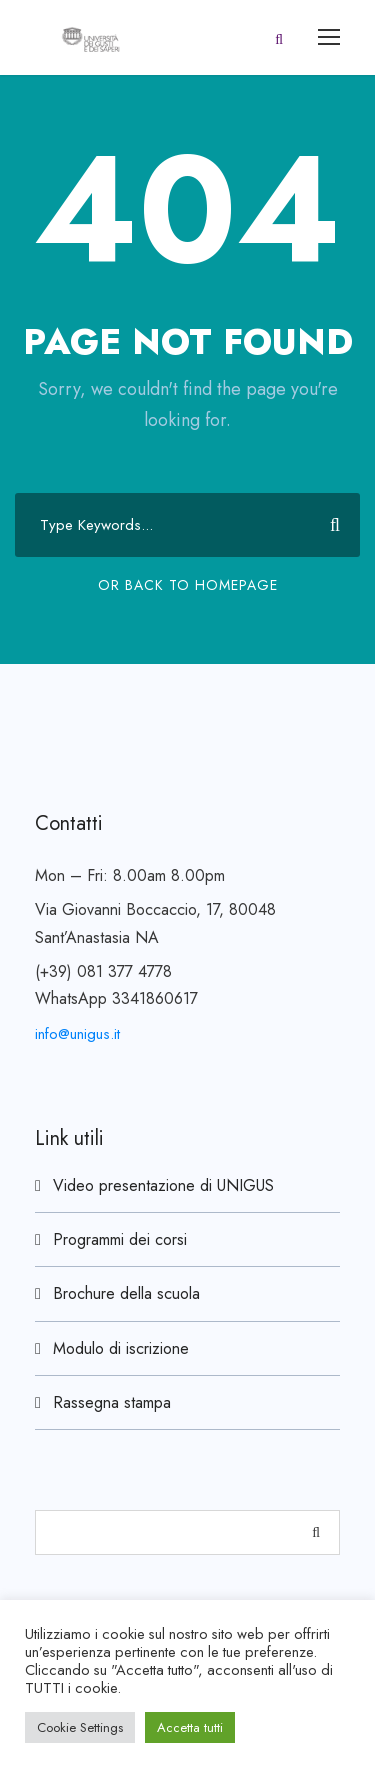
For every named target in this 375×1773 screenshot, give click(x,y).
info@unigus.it (77, 1034)
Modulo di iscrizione (121, 1348)
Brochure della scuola (126, 1293)
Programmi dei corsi (120, 1239)
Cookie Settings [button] (80, 1727)
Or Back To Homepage (188, 585)
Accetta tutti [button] (190, 1727)
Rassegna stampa (112, 1402)
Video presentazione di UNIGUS (163, 1185)
